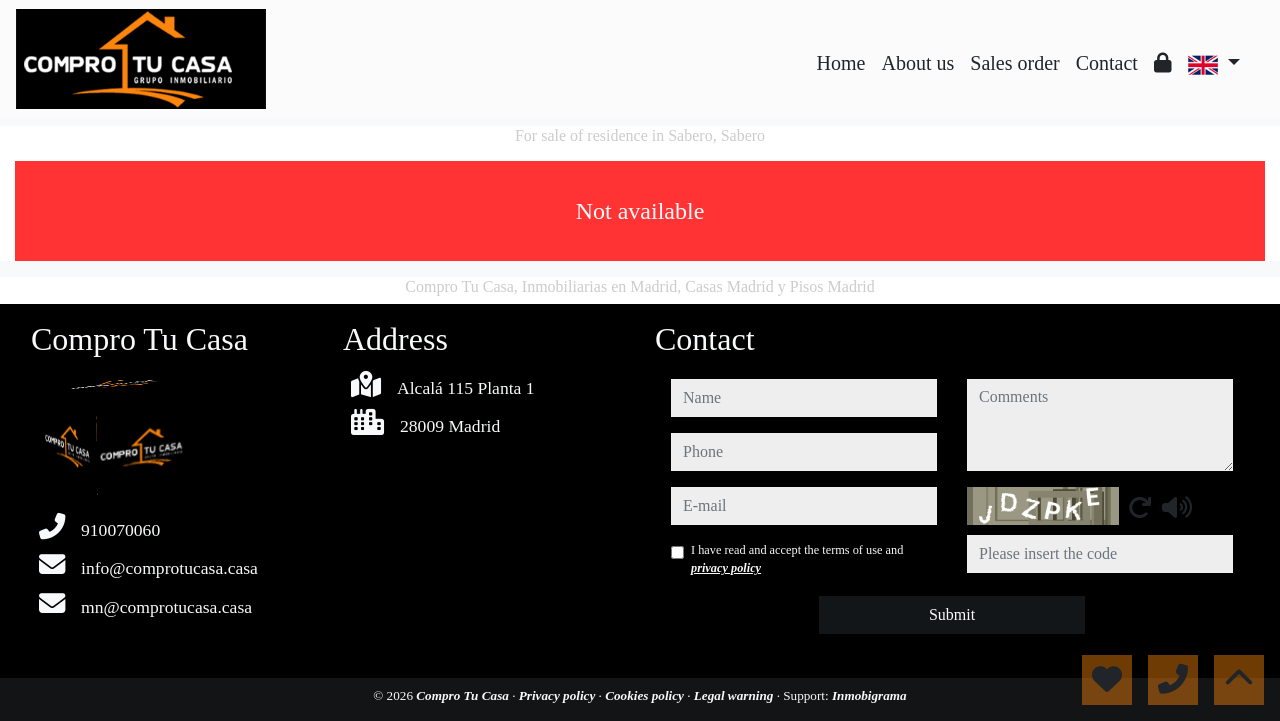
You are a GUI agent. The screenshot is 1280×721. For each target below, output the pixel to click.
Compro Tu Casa (464, 695)
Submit (952, 614)
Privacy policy (559, 695)
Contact (1107, 63)
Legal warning (735, 695)
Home (841, 63)
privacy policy (726, 568)
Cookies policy (646, 695)
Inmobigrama (869, 695)
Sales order (1014, 63)
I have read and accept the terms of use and (797, 559)
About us (917, 63)
